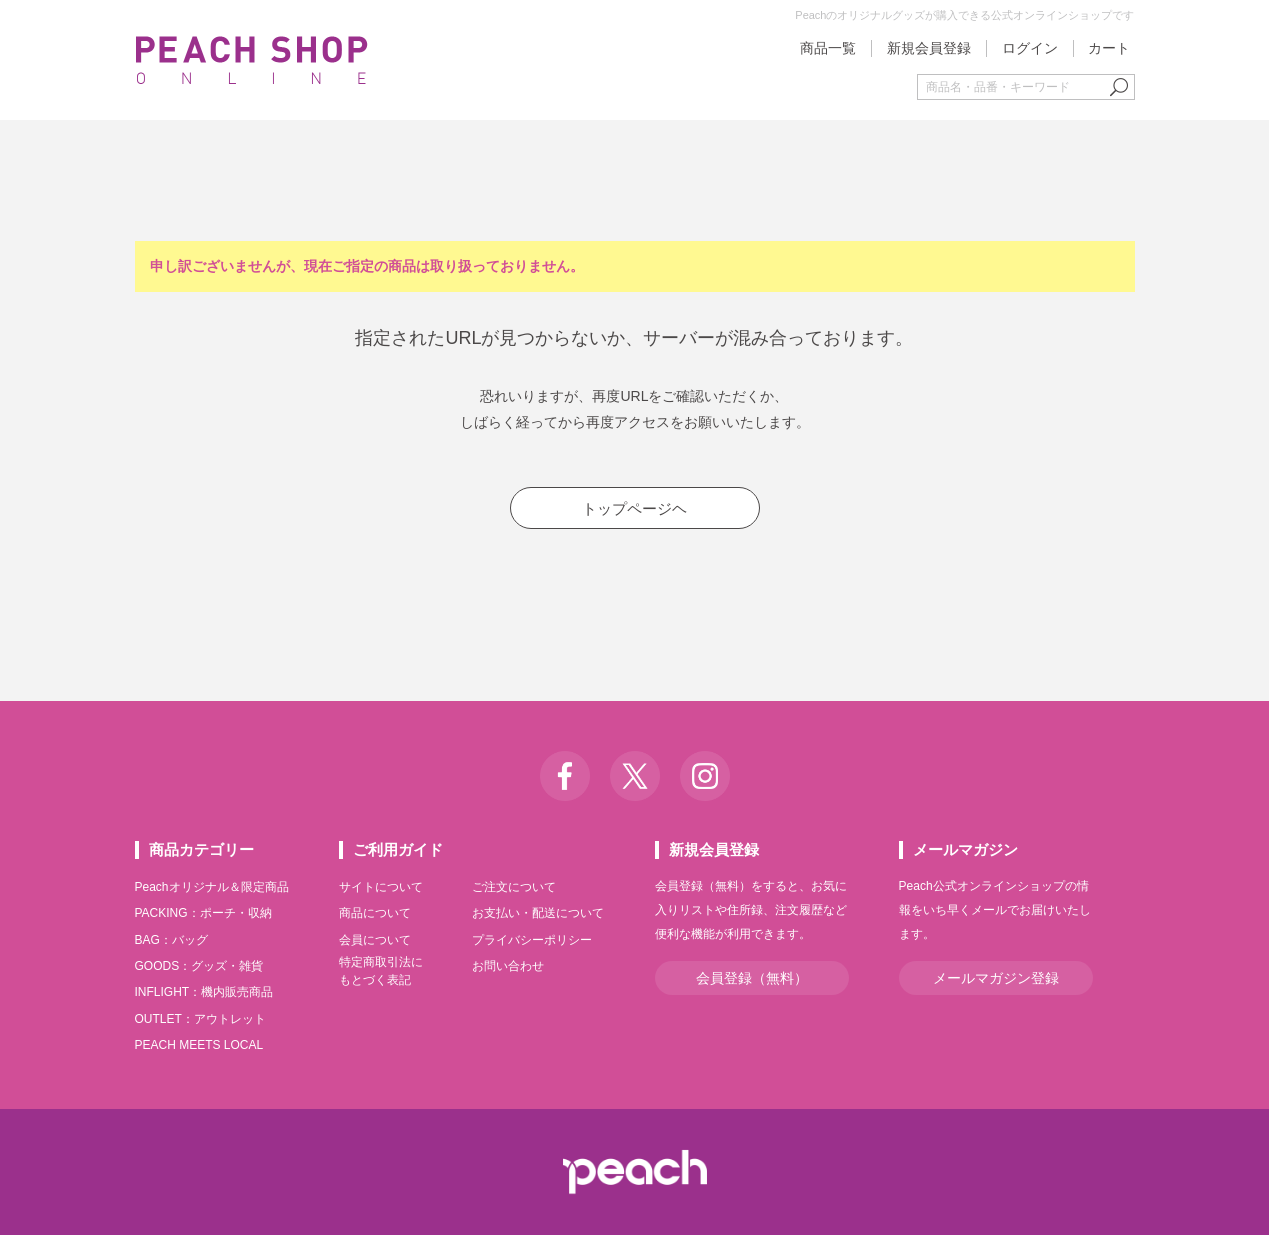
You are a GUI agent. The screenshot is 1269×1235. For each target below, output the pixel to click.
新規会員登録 (929, 48)
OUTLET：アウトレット (200, 1019)
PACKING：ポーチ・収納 (203, 913)
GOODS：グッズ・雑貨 (199, 966)
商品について (375, 913)
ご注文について (514, 887)
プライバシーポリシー (532, 940)
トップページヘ (634, 508)
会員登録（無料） (752, 978)
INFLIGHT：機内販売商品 (204, 992)
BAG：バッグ (171, 940)
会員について (375, 940)
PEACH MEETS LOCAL (199, 1045)
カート (1109, 48)
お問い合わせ (508, 966)
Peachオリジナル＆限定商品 (212, 887)
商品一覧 (828, 48)
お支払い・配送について (538, 913)
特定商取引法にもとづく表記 (381, 971)
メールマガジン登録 (996, 978)
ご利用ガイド (398, 849)
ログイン (1030, 48)
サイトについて (381, 887)
